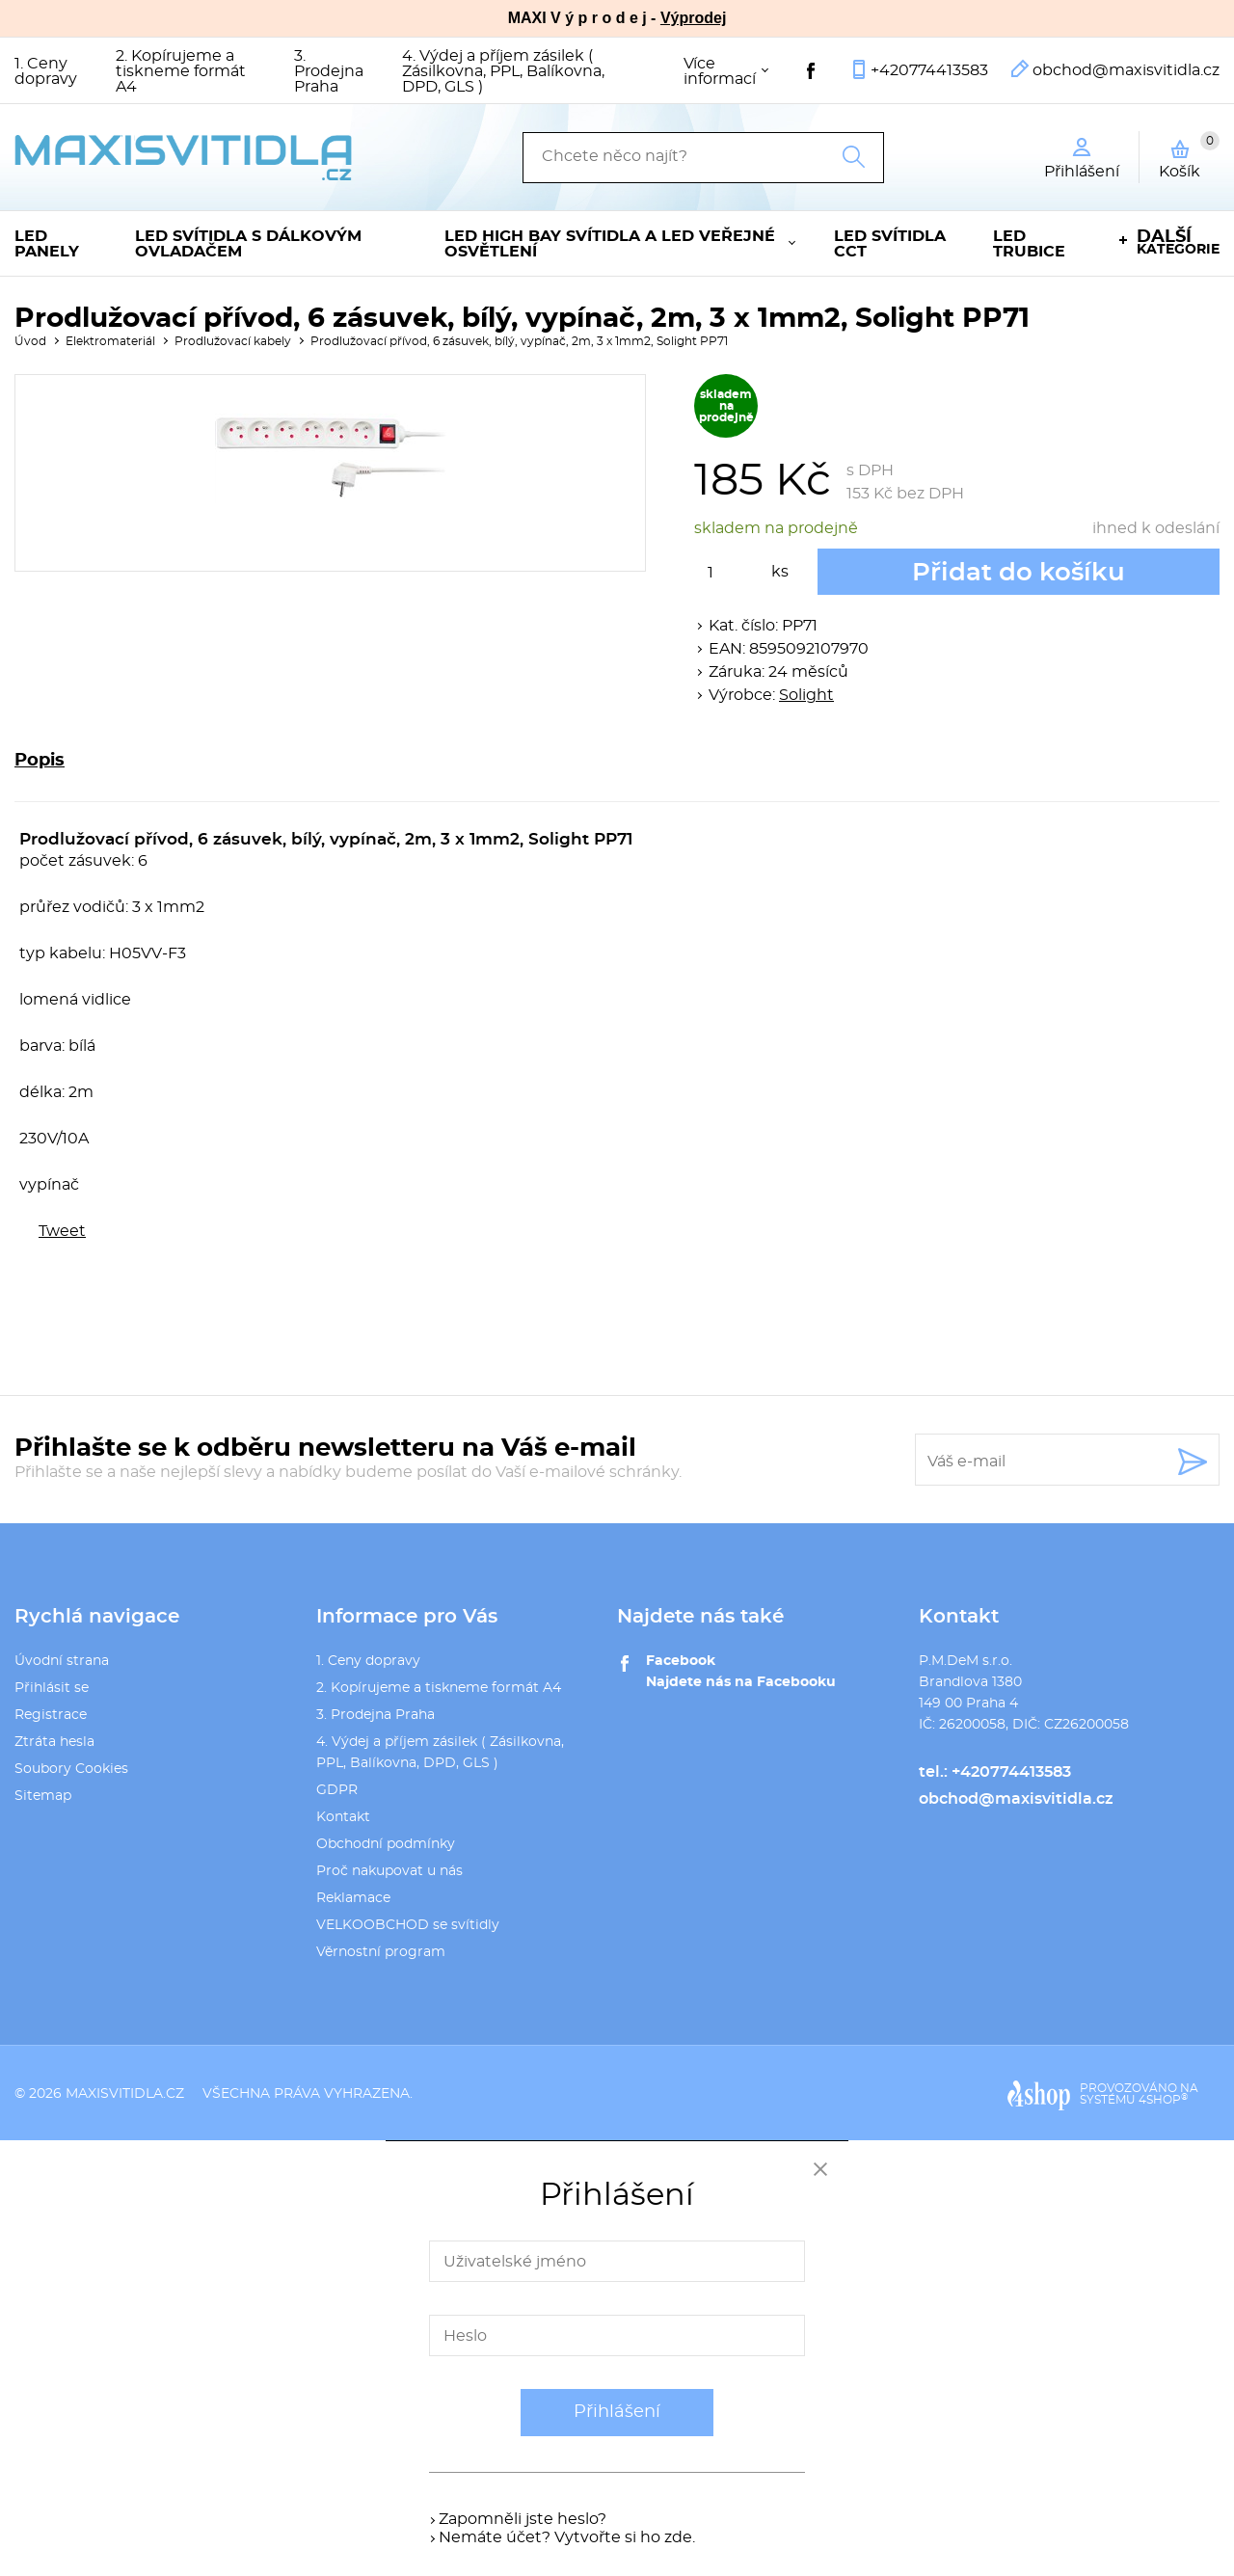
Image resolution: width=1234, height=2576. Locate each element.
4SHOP (1163, 2100)
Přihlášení (617, 2412)
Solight (806, 695)
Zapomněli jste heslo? (522, 2519)
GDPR (337, 1790)
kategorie (1178, 242)
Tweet (62, 1231)
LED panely (46, 243)
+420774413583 (929, 70)
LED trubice (1029, 243)
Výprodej (693, 18)
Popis (39, 760)
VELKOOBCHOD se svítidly (407, 1925)
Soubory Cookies (71, 1769)
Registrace (50, 1715)
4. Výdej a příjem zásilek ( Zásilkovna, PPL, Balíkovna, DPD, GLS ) (503, 71)
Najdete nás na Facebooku (741, 1682)
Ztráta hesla (54, 1742)
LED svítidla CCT (890, 243)
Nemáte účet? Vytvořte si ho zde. (567, 2537)
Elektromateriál (110, 341)
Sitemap (42, 1796)
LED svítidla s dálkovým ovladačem (248, 243)
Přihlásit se (51, 1688)
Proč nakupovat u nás (389, 1871)
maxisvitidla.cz (125, 2094)
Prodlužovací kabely (232, 341)
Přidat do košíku (1018, 572)
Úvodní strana (61, 1661)
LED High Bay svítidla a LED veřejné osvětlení (609, 243)
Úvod (30, 341)
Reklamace (353, 1898)
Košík (1189, 155)
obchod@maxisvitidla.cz (1126, 70)
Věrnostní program (380, 1952)
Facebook (680, 1661)
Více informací (720, 71)
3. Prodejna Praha (328, 71)
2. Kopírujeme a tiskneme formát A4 (181, 71)
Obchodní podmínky (385, 1844)
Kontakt (343, 1817)
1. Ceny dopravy (45, 71)
